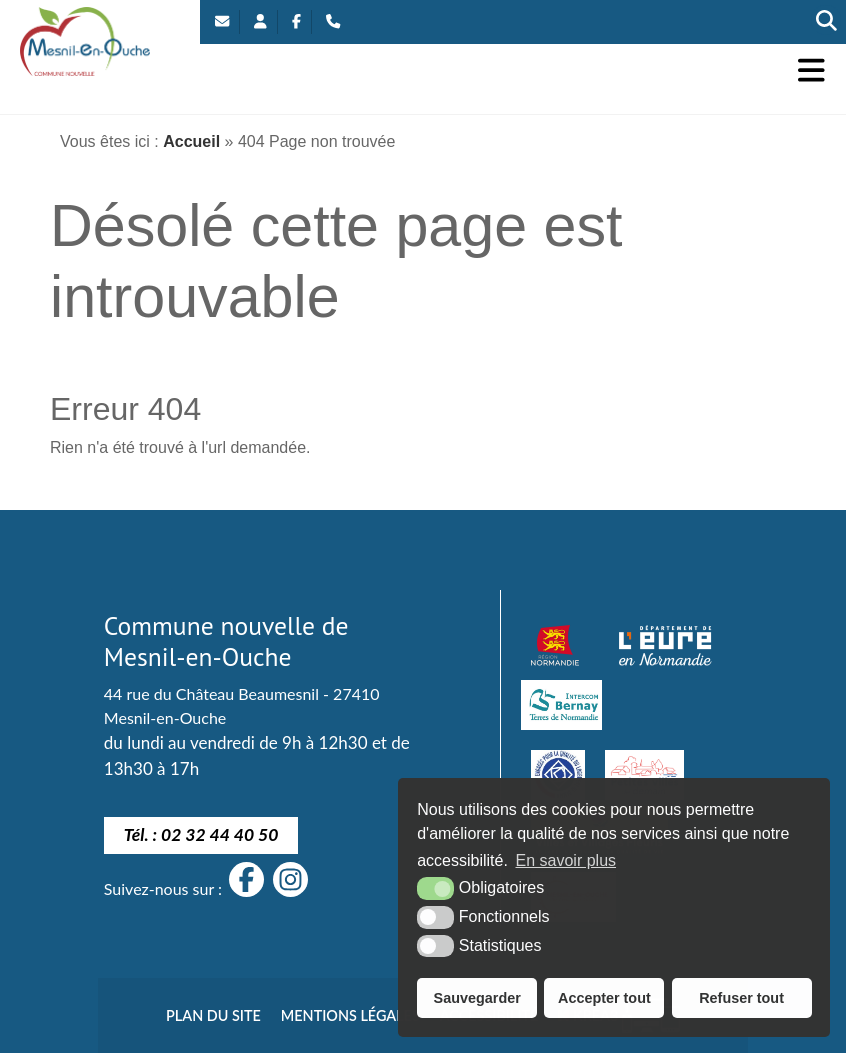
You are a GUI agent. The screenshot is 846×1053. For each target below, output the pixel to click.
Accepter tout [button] (604, 998)
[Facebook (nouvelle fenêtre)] (296, 22)
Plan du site (213, 1015)
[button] (811, 70)
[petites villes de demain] (644, 775)
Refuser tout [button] (741, 998)
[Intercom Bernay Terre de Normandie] (561, 705)
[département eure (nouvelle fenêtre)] (665, 645)
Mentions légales (350, 1015)
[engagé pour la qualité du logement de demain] (558, 775)
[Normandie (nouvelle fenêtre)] (555, 645)
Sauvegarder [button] (477, 998)
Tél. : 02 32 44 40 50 (201, 834)
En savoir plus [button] (566, 860)
